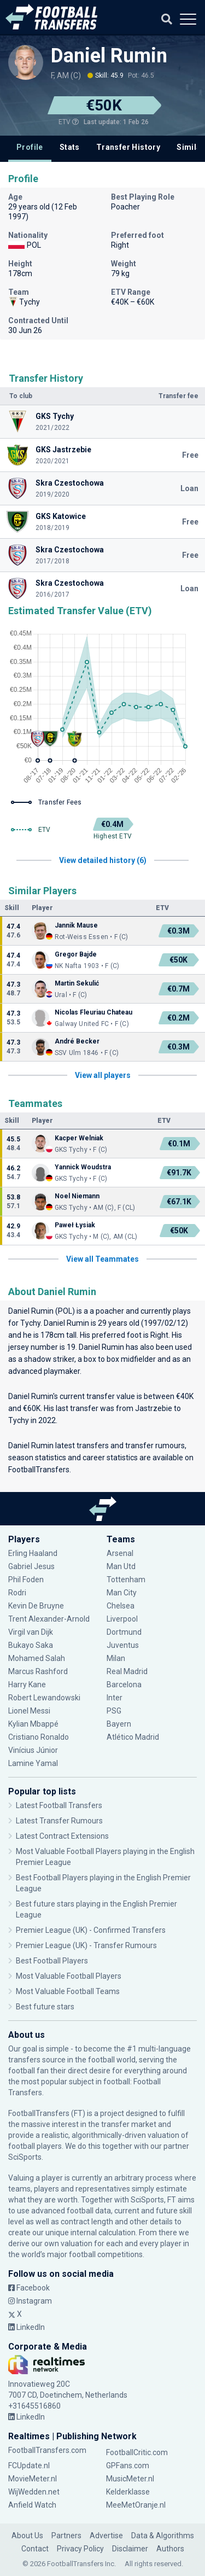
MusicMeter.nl (130, 2478)
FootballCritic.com (137, 2452)
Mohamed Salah (36, 1658)
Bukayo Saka (30, 1645)
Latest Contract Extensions (62, 1836)
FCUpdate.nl (29, 2465)
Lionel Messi (30, 1710)
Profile (29, 147)
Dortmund (124, 1632)
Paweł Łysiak (75, 1225)
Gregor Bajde (76, 954)
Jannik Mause (76, 925)
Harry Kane (27, 1684)
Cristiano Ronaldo (38, 1737)
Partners (66, 2535)
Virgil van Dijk (30, 1632)
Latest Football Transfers (59, 1805)
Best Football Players (52, 1960)
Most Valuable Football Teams (68, 1991)
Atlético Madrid (133, 1737)
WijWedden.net (34, 2491)
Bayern (119, 1724)
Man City (122, 1592)
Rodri (17, 1592)
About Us (27, 2535)
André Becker (77, 1041)
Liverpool (122, 1619)
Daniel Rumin (109, 55)
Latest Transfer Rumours (59, 1820)
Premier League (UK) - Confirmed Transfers (91, 1930)
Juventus (123, 1645)
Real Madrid (127, 1671)
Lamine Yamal (33, 1763)
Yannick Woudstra (83, 1167)
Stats (70, 147)
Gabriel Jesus (31, 1566)
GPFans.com (127, 2465)
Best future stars (45, 2006)
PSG (114, 1710)
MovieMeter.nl (32, 2478)
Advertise (106, 2535)
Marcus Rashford (38, 1671)
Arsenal (120, 1553)
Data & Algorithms (162, 2535)
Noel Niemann (77, 1196)
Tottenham (126, 1579)
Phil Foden (26, 1579)
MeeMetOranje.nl (136, 2505)
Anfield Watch (32, 2505)
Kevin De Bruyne (36, 1605)
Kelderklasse (128, 2491)
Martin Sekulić (77, 983)
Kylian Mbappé (33, 1724)
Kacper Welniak (79, 1138)
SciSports (25, 2157)
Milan (116, 1658)
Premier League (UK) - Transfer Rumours (86, 1945)
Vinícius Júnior (33, 1750)
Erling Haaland (32, 1553)
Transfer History (128, 147)
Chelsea (120, 1605)
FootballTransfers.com (47, 2450)
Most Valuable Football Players (68, 1976)
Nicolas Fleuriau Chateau (93, 1012)
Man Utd (121, 1566)
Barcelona (124, 1684)
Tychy (30, 1323)
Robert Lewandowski (44, 1697)
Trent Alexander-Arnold (49, 1619)
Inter (114, 1697)
